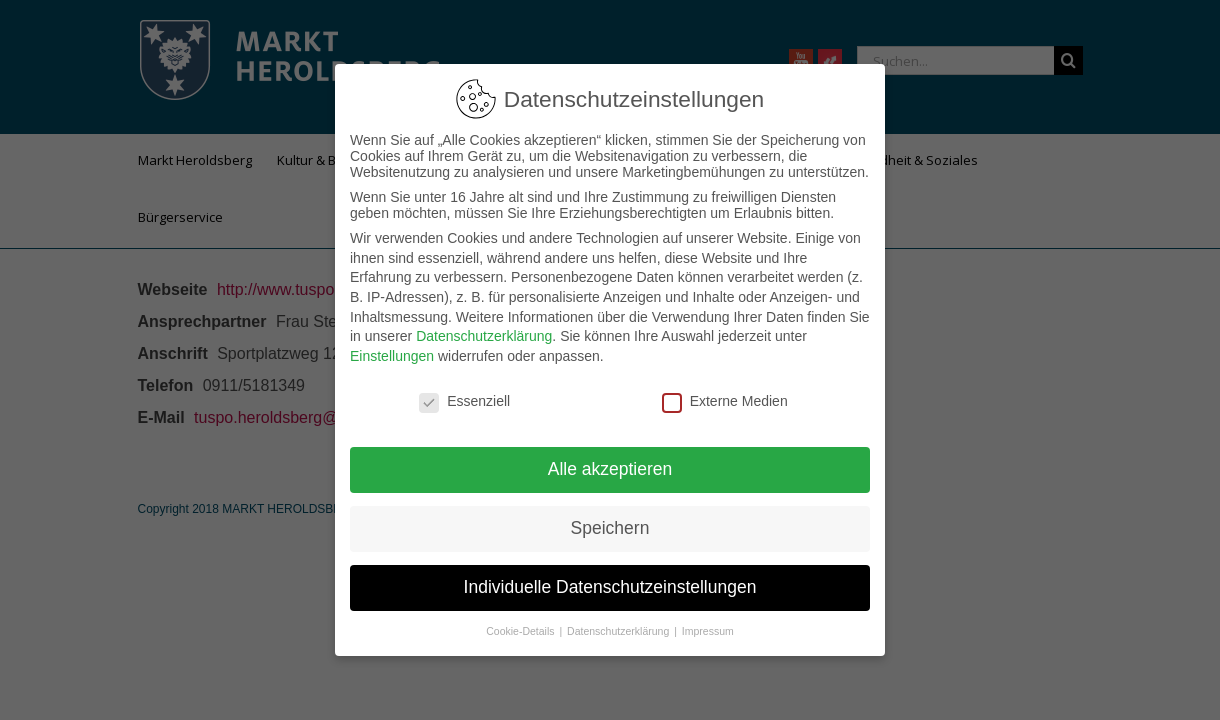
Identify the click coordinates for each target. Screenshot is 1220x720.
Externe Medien (725, 391)
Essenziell (464, 391)
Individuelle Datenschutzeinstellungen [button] (610, 577)
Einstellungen (392, 346)
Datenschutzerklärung (484, 326)
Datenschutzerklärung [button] (619, 621)
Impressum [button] (708, 621)
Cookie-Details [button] (521, 621)
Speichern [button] (610, 518)
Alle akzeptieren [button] (610, 459)
